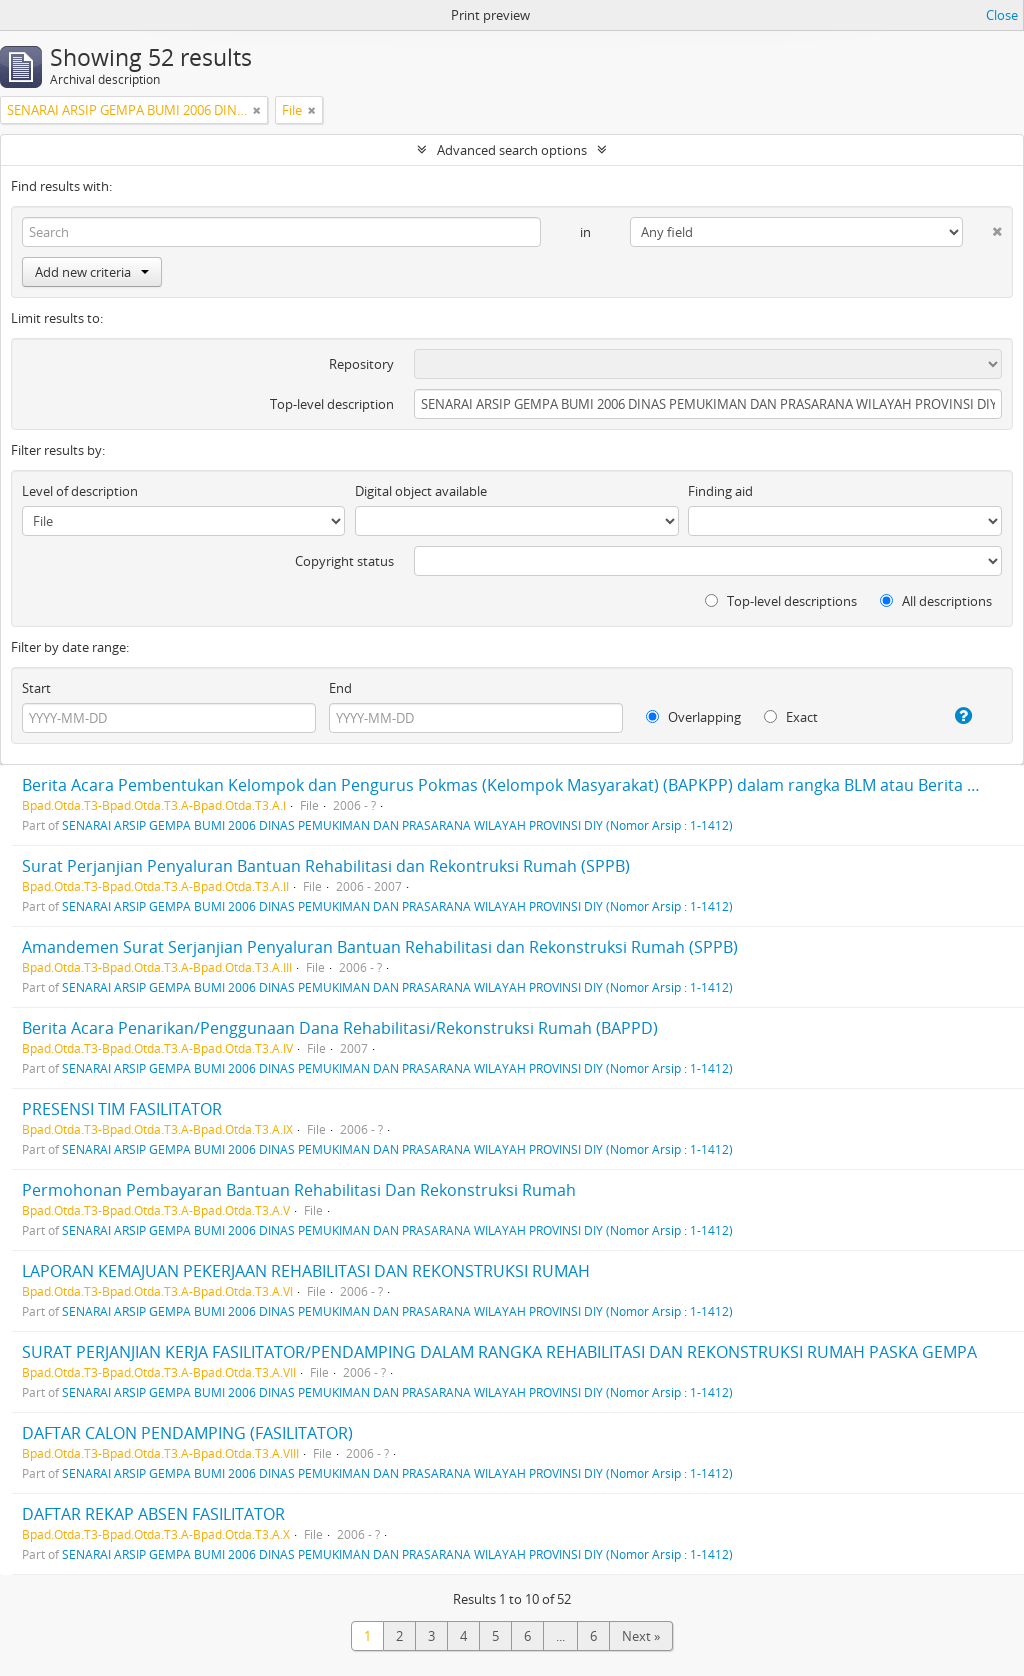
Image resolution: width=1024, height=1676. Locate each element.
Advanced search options (512, 150)
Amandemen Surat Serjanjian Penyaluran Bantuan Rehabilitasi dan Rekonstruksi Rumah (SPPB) (380, 947)
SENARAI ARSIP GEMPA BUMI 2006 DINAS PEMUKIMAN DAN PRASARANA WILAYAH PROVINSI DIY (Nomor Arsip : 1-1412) (397, 825)
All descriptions (936, 601)
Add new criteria (92, 272)
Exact (791, 717)
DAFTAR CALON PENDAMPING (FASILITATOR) (187, 1433)
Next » (641, 1636)
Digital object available (421, 491)
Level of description (80, 491)
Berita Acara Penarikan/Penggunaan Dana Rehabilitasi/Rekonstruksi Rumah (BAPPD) (340, 1028)
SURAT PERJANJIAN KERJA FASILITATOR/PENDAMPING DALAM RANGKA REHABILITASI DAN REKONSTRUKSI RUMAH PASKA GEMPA (499, 1352)
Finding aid (720, 491)
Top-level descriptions (781, 601)
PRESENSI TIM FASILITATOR (122, 1109)
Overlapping (693, 717)
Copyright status (344, 561)
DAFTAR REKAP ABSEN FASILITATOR (153, 1514)
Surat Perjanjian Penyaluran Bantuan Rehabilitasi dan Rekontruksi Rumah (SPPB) (326, 866)
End (340, 688)
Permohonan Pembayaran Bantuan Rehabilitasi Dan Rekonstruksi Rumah (299, 1190)
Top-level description (332, 404)
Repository (361, 364)
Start (36, 688)
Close (1002, 15)
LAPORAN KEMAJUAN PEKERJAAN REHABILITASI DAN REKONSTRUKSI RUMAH (306, 1271)
